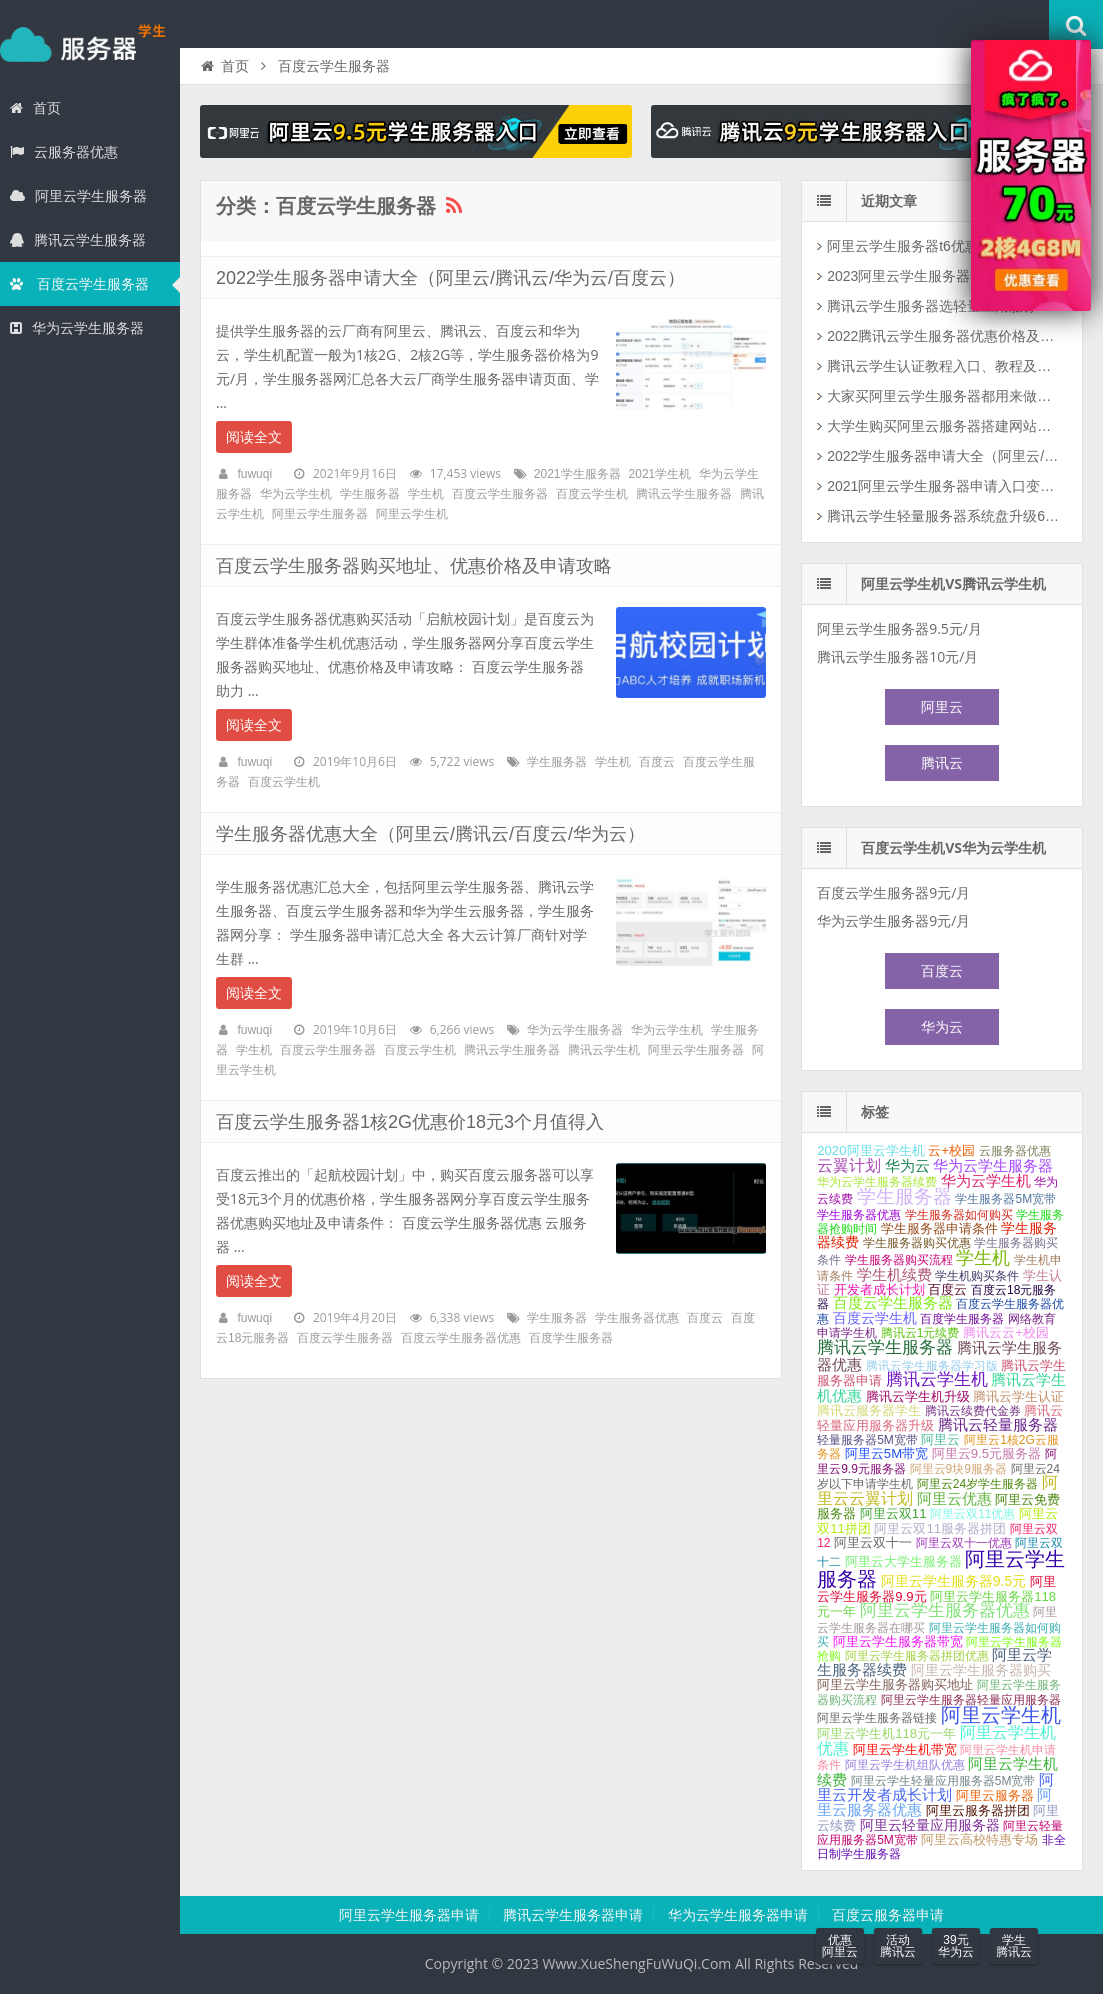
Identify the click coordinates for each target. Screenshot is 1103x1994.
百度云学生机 (592, 494)
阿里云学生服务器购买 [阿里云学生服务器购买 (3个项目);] (981, 1670)
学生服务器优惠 (637, 1318)
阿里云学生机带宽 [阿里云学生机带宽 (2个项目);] (905, 1749)
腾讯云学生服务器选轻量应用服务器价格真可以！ (945, 306)
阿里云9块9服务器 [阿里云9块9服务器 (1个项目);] (958, 1469)
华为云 (942, 1027)
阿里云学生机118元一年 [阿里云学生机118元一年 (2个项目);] (886, 1733)
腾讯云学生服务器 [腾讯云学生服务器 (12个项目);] (885, 1347)
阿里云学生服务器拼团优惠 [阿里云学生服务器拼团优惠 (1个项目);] (917, 1656)
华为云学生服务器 (77, 328)
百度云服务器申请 (888, 1915)
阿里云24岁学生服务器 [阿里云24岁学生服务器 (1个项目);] (977, 1484)
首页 (35, 108)
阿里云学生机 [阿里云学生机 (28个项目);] (1001, 1715)
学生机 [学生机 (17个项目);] (983, 1257)
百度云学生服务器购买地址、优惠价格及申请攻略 (414, 566)
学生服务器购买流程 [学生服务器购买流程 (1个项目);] (899, 1260)
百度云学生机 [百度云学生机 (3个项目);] (875, 1318)
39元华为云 (956, 1946)
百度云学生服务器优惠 (461, 1338)
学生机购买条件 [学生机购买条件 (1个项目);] (977, 1276)
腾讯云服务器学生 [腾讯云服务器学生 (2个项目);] (869, 1410)
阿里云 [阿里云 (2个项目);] (940, 1439)
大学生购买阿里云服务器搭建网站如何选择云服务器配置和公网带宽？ (945, 426)
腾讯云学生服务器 (78, 240)
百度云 (657, 762)
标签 (875, 1112)
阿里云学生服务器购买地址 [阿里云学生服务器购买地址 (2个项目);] (895, 1684)
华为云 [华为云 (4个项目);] (907, 1166)
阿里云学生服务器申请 (409, 1915)
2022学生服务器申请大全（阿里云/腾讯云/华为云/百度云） (450, 278)
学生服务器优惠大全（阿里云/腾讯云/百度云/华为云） (430, 834)
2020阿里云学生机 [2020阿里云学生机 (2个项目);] (870, 1150)
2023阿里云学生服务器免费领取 (926, 276)
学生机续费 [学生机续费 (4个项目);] (894, 1275)
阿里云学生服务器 (78, 196)
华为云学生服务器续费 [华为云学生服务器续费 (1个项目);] (877, 1182)
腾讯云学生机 (604, 1050)
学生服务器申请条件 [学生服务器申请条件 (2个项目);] (939, 1228)
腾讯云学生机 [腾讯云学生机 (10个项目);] (937, 1379)
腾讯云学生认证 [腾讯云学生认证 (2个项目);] (1018, 1396)
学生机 (426, 494)
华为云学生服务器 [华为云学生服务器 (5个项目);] (993, 1165)
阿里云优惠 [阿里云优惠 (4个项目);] (954, 1499)
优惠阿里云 (840, 1946)
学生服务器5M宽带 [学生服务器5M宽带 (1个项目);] (1005, 1199)
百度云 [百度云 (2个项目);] (947, 1289)
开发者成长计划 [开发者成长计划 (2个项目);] (879, 1289)
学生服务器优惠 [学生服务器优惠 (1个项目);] (859, 1215)
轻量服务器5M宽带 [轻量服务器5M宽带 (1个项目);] (867, 1440)
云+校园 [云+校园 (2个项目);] (951, 1150)
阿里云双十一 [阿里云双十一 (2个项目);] (873, 1542)
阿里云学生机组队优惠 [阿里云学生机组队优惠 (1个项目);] (905, 1765)
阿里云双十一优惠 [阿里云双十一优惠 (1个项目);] (964, 1543)
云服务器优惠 (64, 152)
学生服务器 (90, 44)
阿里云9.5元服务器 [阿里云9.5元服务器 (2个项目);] (986, 1453)
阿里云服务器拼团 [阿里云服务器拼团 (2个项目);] (978, 1810)
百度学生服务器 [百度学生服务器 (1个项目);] (962, 1319)
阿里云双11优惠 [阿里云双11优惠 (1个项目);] (972, 1514)
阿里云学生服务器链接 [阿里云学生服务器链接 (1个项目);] (877, 1718)
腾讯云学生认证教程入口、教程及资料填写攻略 (945, 366)
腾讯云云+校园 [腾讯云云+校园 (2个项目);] (1006, 1332)
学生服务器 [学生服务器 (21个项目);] (904, 1196)
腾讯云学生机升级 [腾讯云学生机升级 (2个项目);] (918, 1396)
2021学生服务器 (577, 474)
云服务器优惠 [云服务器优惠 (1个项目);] (1015, 1151)
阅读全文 (254, 437)
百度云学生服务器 (79, 284)
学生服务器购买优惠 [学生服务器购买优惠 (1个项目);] (917, 1243)
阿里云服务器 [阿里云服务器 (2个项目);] (995, 1795)
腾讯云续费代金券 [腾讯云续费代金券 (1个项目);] (973, 1411)
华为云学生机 (296, 494)
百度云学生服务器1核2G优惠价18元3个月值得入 (410, 1122)
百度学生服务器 (571, 1338)
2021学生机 (660, 474)
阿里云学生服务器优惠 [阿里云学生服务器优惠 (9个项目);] (945, 1610)
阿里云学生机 (412, 514)
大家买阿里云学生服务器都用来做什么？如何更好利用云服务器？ (945, 396)
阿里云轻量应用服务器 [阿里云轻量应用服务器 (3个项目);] (930, 1825)
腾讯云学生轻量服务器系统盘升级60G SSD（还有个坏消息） (945, 516)
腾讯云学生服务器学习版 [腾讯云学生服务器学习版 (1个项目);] (932, 1366)
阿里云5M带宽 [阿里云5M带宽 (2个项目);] (886, 1453)
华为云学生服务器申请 (738, 1915)
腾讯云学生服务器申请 (573, 1915)
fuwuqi (254, 474)
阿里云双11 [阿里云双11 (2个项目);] (893, 1513)
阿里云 (942, 707)
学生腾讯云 (1014, 1946)
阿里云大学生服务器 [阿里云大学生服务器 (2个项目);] (903, 1561)
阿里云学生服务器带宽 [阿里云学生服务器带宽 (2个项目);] (898, 1641)
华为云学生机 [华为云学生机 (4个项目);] (986, 1181)
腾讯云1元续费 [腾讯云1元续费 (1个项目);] (920, 1333)
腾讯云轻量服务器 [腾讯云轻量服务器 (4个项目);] (998, 1425)
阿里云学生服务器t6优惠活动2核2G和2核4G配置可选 (945, 246)
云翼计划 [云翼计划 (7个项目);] (849, 1165)
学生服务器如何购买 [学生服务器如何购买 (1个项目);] (959, 1215)
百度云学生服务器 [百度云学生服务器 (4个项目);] (893, 1303)
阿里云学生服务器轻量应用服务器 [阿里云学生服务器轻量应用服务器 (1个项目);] (971, 1700)
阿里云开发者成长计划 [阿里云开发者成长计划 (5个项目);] (935, 1787)
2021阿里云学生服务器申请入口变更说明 (945, 486)
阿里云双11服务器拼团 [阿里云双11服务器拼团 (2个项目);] (940, 1528)
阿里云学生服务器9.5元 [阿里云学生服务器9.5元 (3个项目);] (953, 1581)
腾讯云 (942, 763)
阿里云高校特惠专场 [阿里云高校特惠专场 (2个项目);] (979, 1839)
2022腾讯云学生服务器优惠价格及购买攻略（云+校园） (945, 336)
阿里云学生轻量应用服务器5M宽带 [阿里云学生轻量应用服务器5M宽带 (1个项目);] (943, 1781)
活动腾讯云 (898, 1946)
